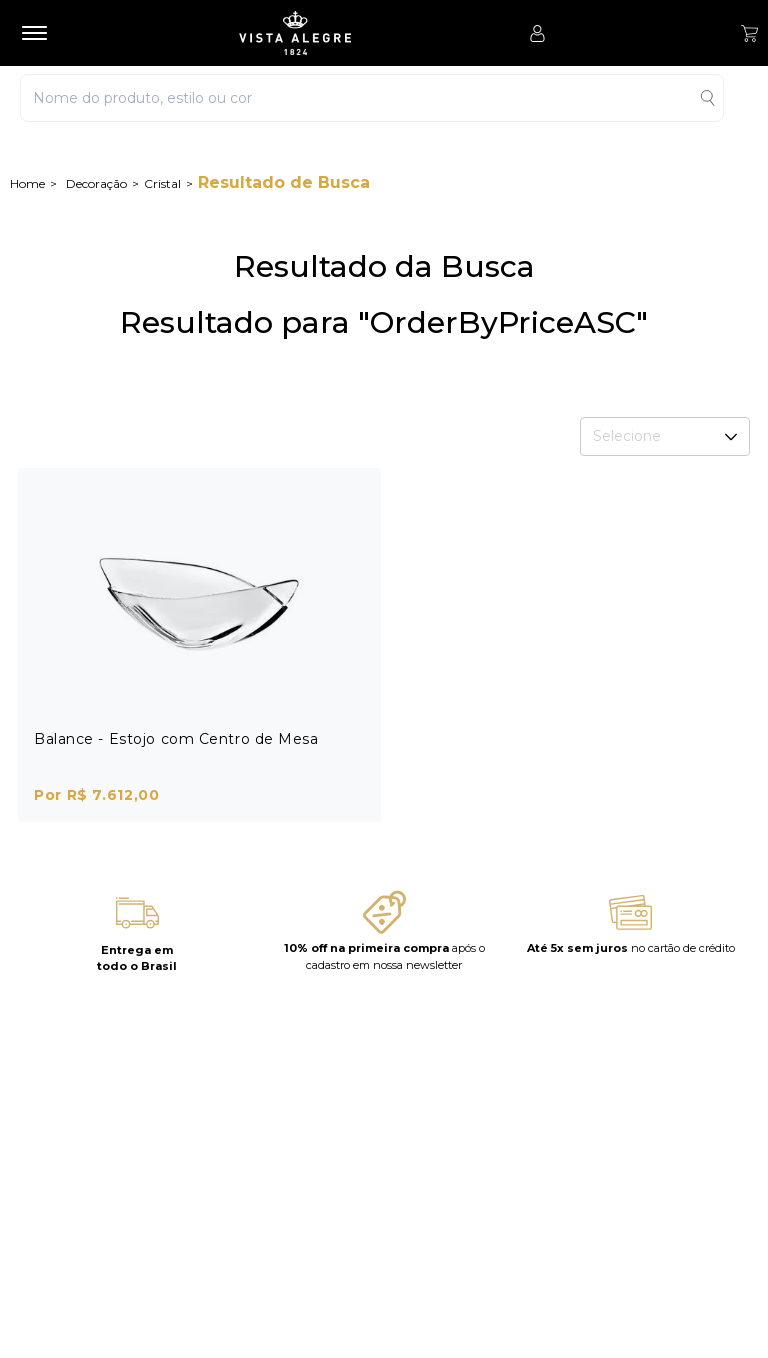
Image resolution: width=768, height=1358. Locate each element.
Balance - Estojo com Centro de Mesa (176, 739)
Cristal (162, 183)
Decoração (96, 183)
